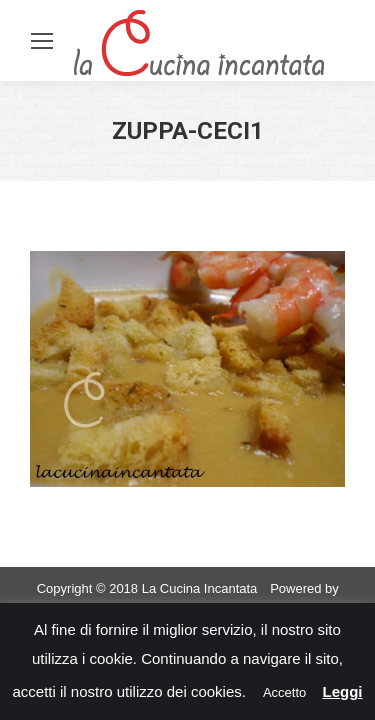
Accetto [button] (284, 692)
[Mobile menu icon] (42, 41)
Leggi (342, 691)
